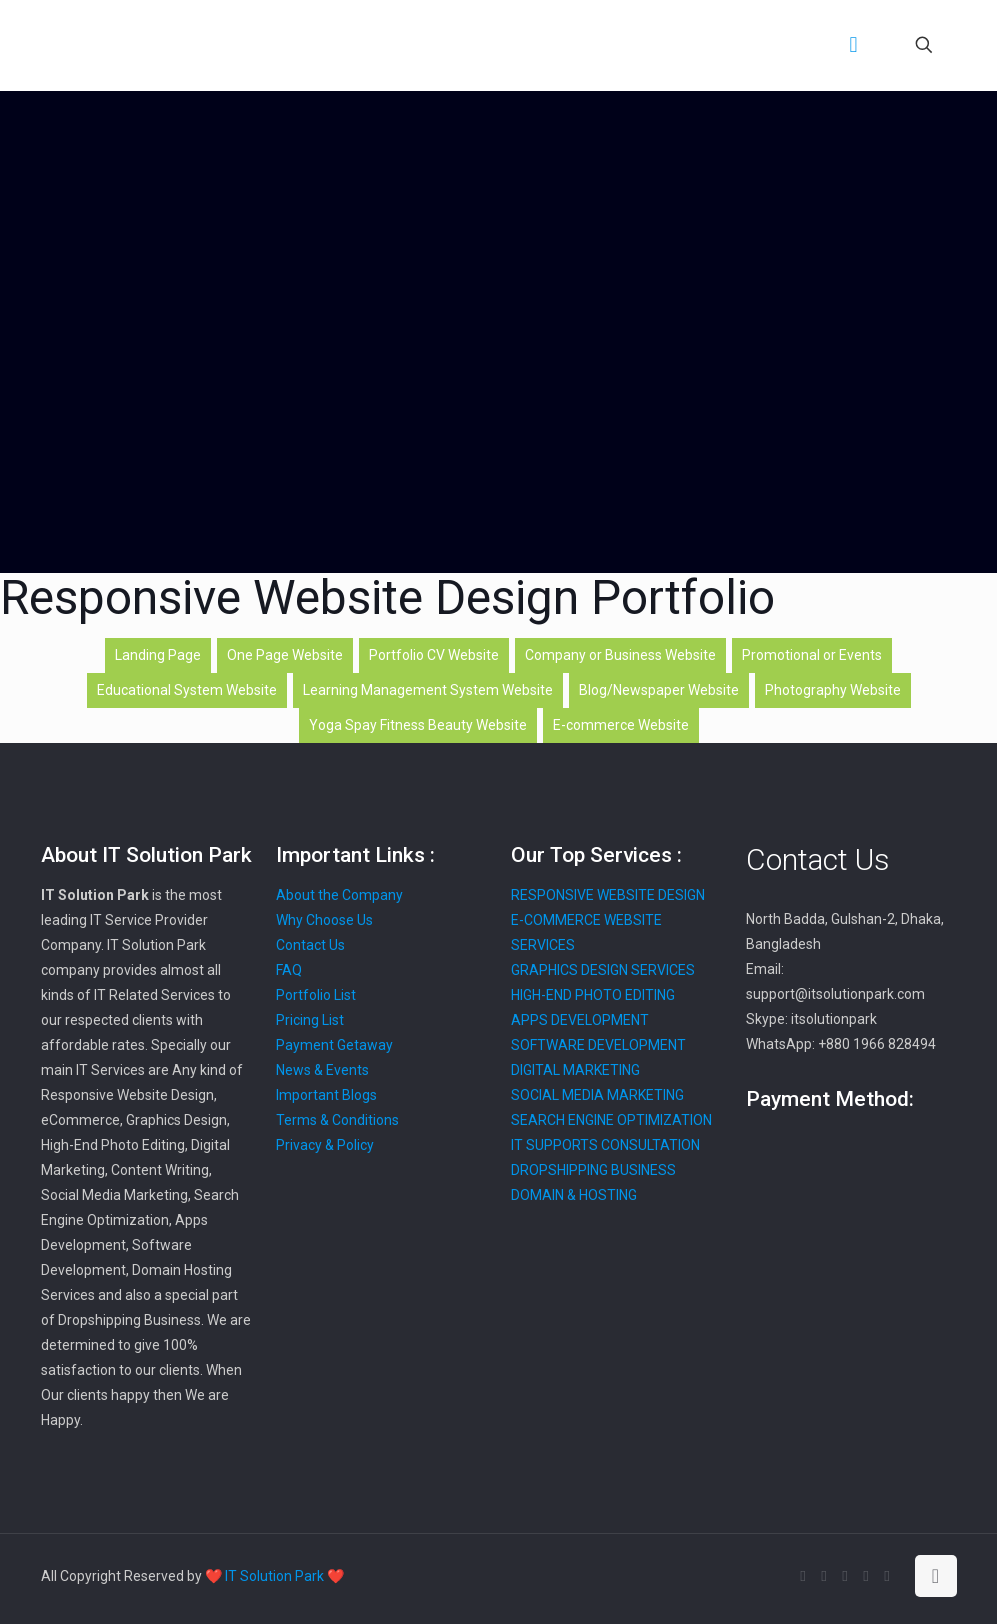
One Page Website (285, 655)
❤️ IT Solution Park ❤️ (274, 1576)
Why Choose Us (324, 920)
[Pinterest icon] (866, 1576)
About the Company (339, 895)
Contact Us (310, 945)
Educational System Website (187, 690)
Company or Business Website (620, 655)
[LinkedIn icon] (845, 1576)
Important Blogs (326, 1095)
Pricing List (310, 1020)
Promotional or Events (812, 655)
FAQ (289, 970)
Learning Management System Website (428, 690)
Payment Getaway (334, 1045)
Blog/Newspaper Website (659, 690)
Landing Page (158, 655)
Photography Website (833, 690)
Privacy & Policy (325, 1145)
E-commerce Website (621, 725)
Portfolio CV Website (434, 655)
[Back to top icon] (936, 1576)
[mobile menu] (854, 45)
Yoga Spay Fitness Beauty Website (418, 725)
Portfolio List (316, 995)
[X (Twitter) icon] (824, 1576)
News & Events (322, 1070)
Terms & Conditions (337, 1120)
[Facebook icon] (803, 1576)
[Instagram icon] (887, 1576)
